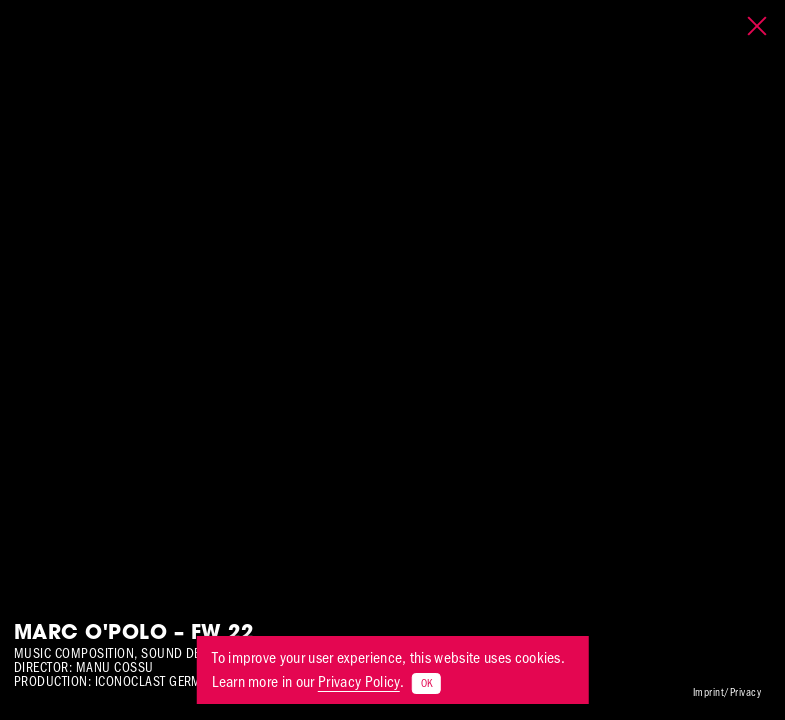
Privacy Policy (358, 681)
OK (426, 683)
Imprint (708, 692)
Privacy (745, 692)
